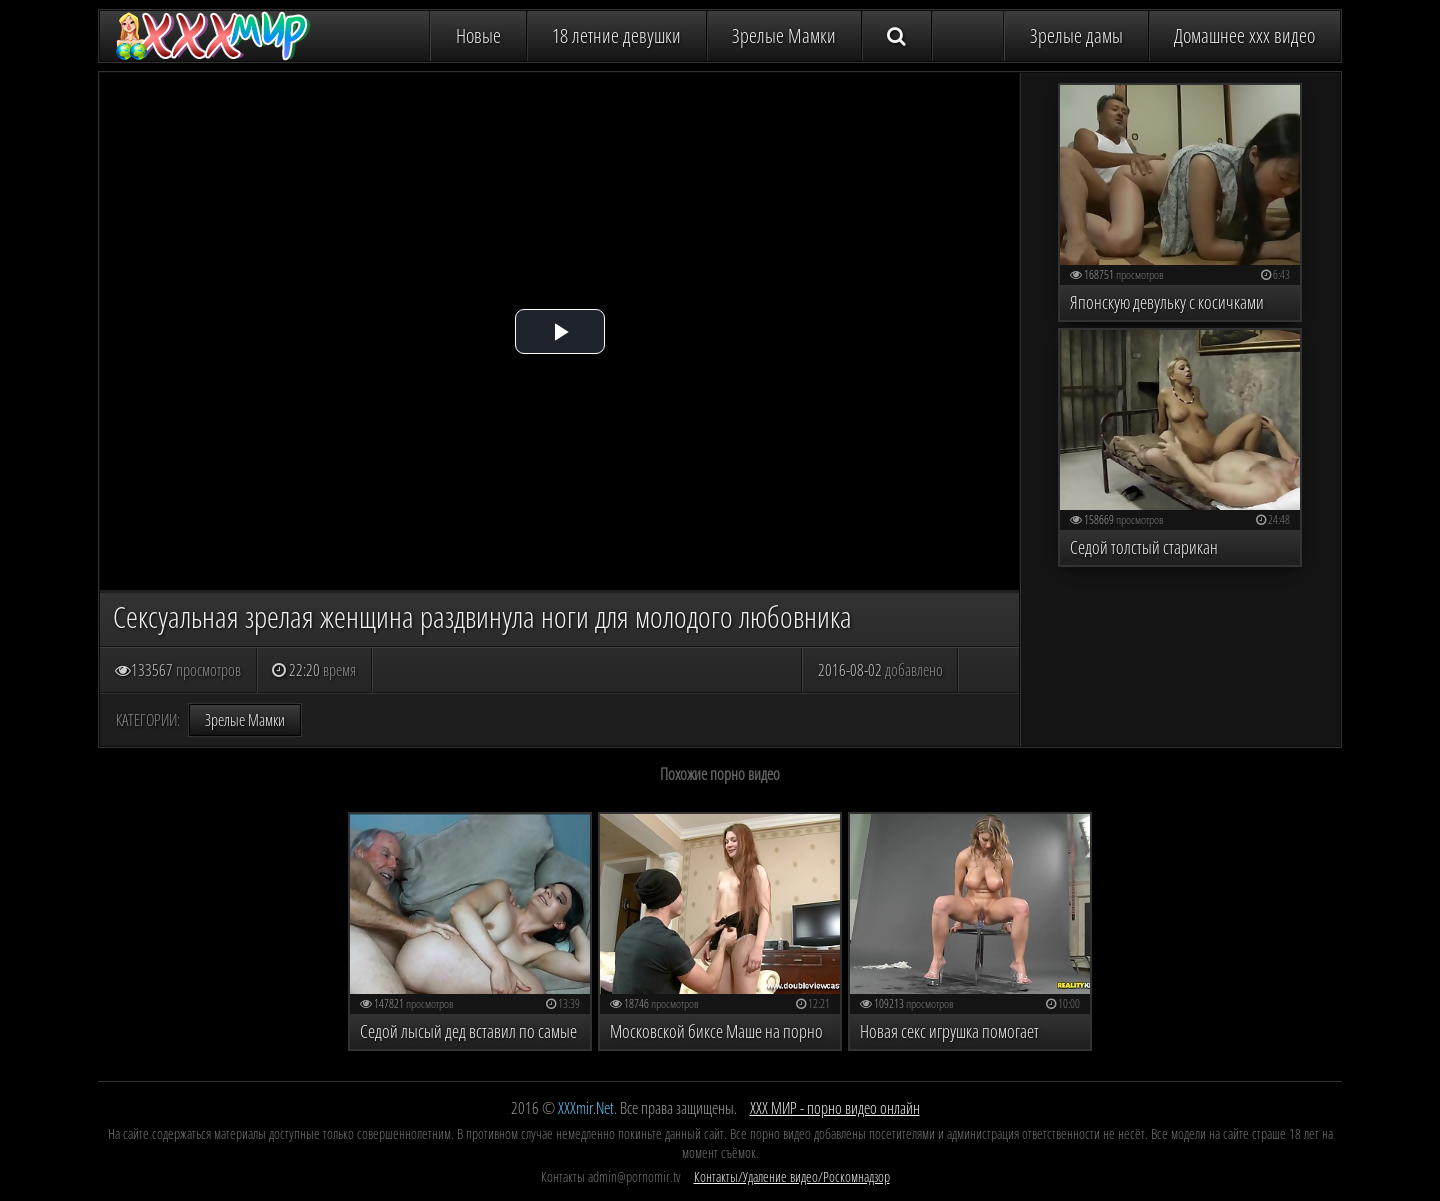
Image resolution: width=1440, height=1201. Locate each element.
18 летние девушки (616, 35)
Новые (478, 35)
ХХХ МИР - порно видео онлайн (835, 1108)
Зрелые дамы (1076, 35)
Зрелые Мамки (784, 35)
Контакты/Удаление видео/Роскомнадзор (792, 1176)
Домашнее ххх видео (1244, 35)
